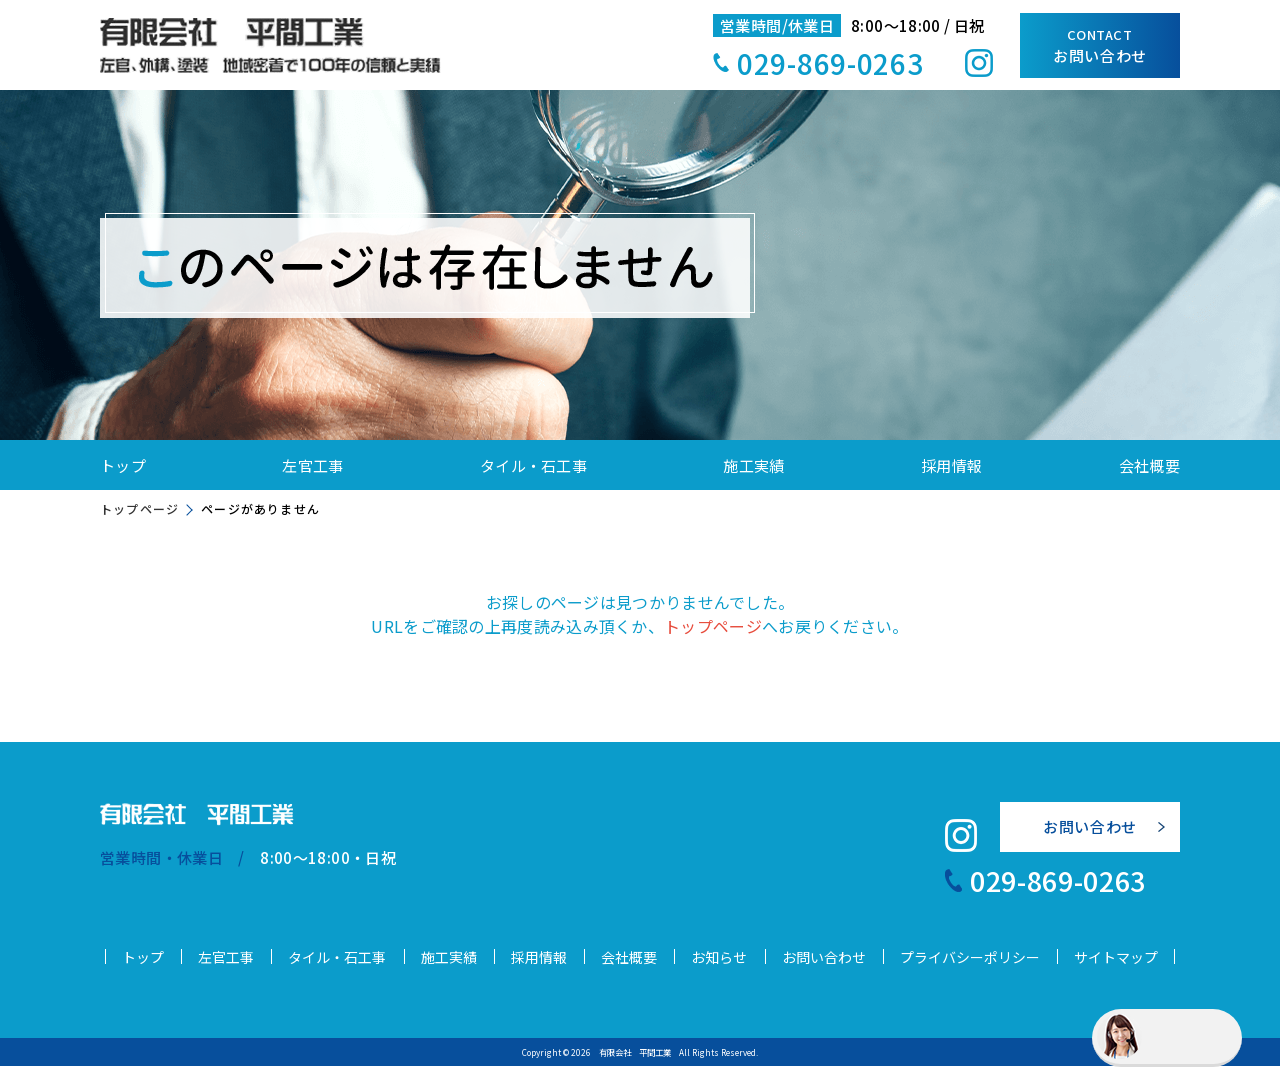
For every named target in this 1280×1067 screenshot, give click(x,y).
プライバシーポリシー (970, 958)
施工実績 (753, 465)
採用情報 (951, 465)
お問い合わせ (1100, 45)
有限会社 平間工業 (635, 1053)
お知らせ (719, 958)
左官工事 (312, 465)
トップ (123, 465)
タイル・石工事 (533, 465)
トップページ (139, 508)
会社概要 (1149, 465)
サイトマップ (1116, 958)
